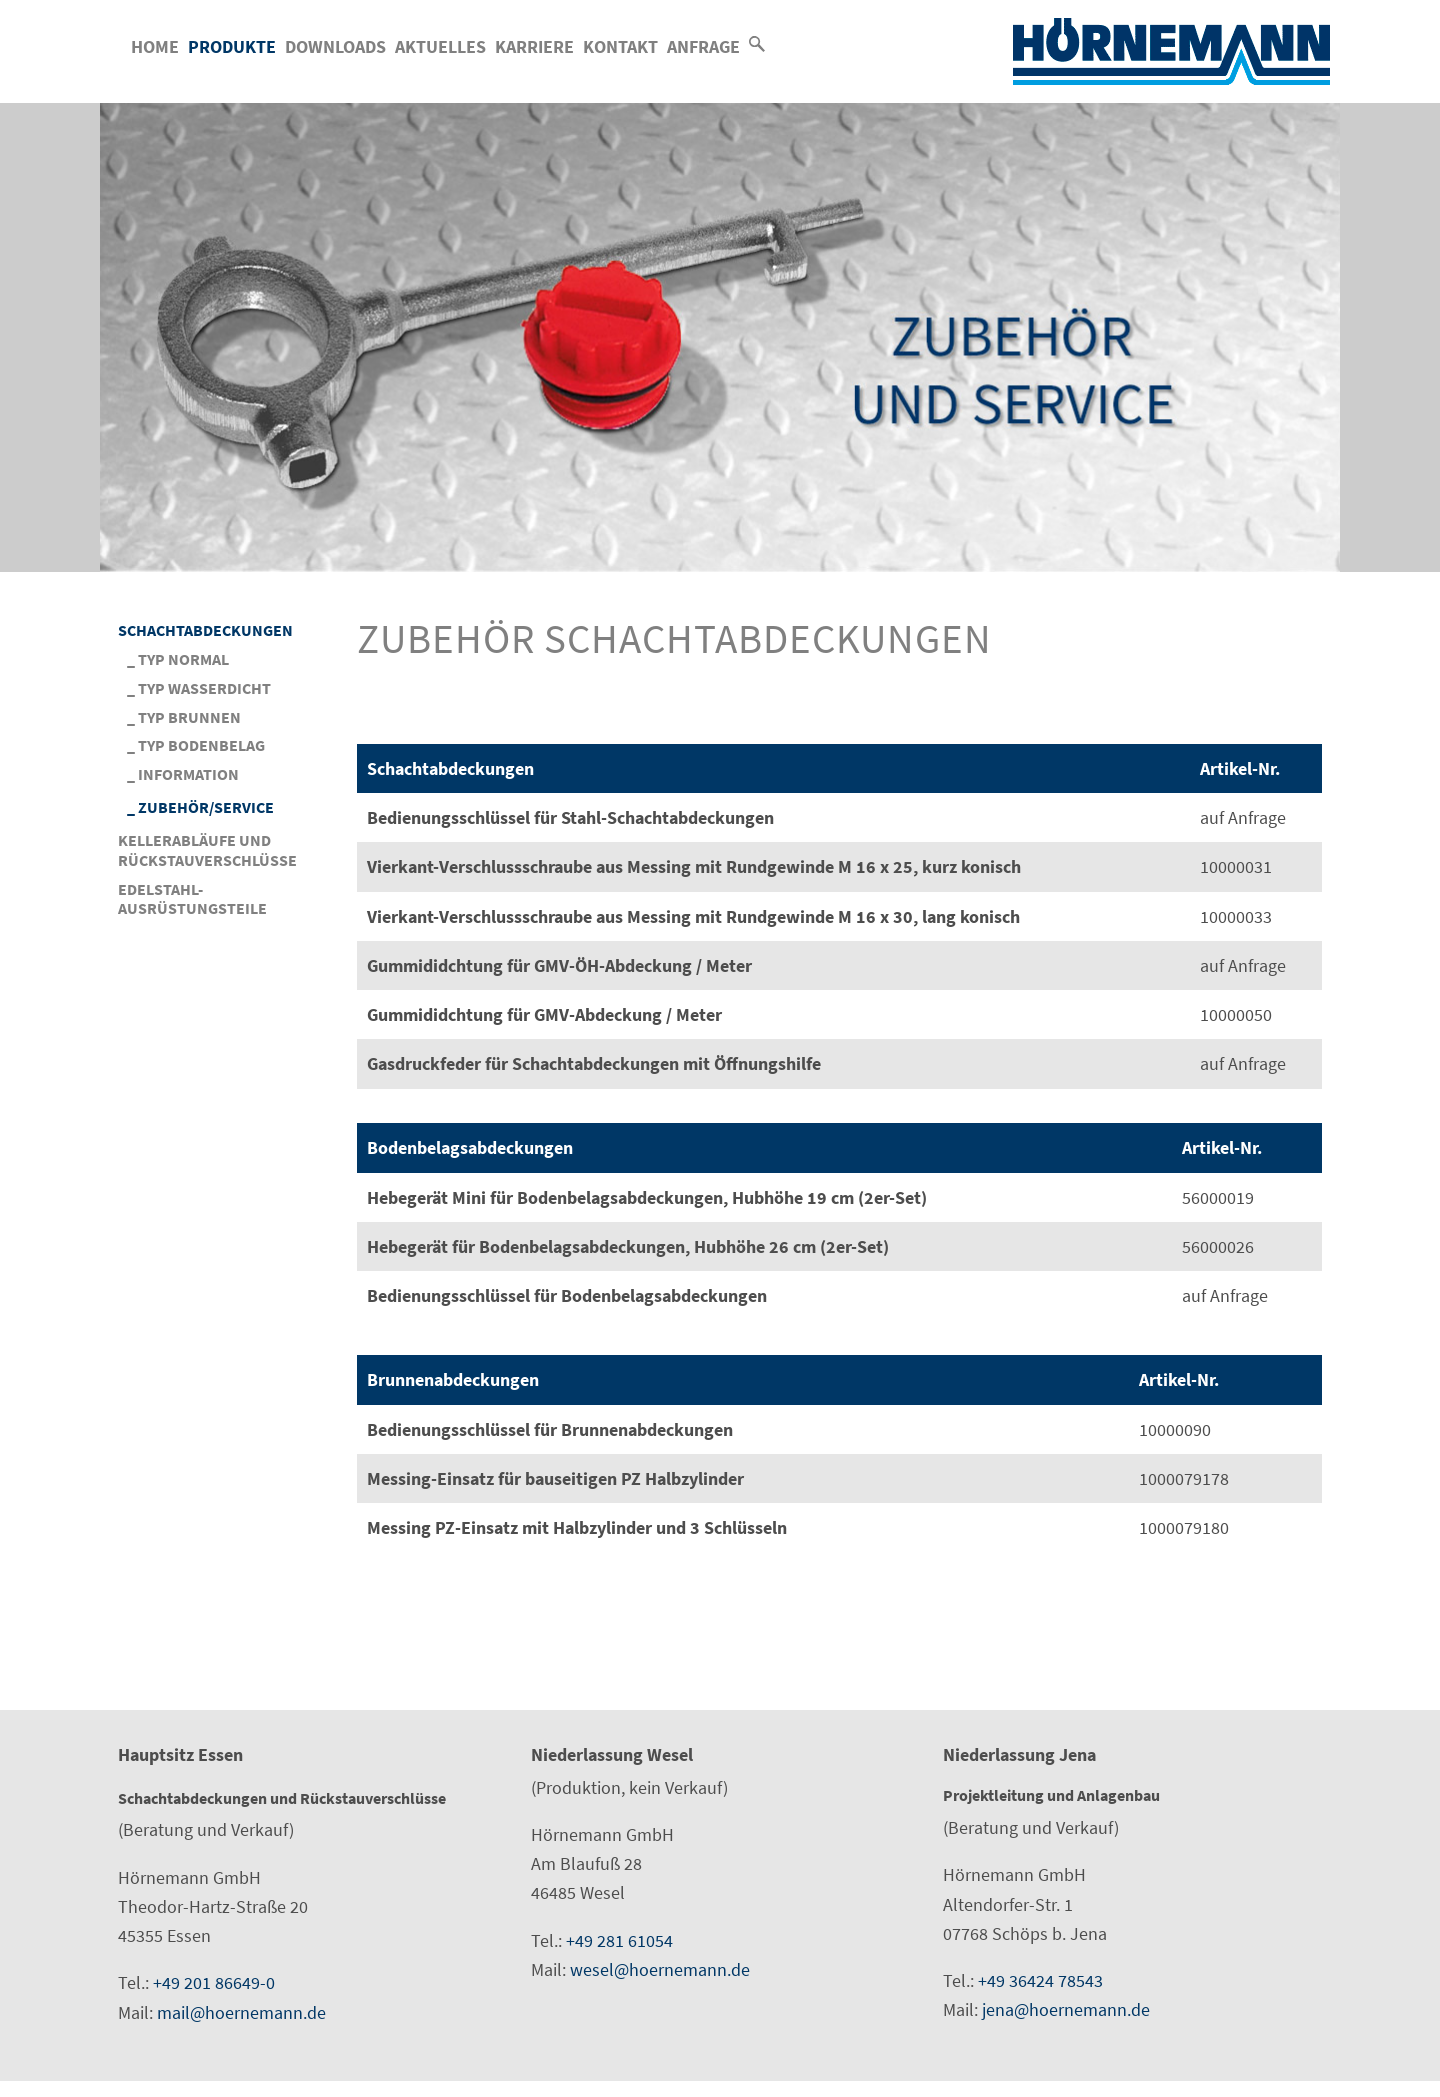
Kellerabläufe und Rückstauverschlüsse (207, 850)
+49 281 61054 (619, 1940)
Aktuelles (440, 46)
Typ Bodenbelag (201, 745)
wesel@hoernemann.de (660, 1969)
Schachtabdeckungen (205, 630)
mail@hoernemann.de (241, 2012)
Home (155, 46)
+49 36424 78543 (1040, 1980)
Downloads (335, 46)
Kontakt (620, 46)
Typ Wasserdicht (204, 688)
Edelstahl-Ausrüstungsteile (192, 899)
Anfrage (703, 46)
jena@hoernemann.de (1066, 2009)
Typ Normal (183, 659)
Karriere (534, 46)
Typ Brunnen (189, 717)
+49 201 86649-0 (214, 1982)
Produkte (232, 46)
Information (188, 774)
